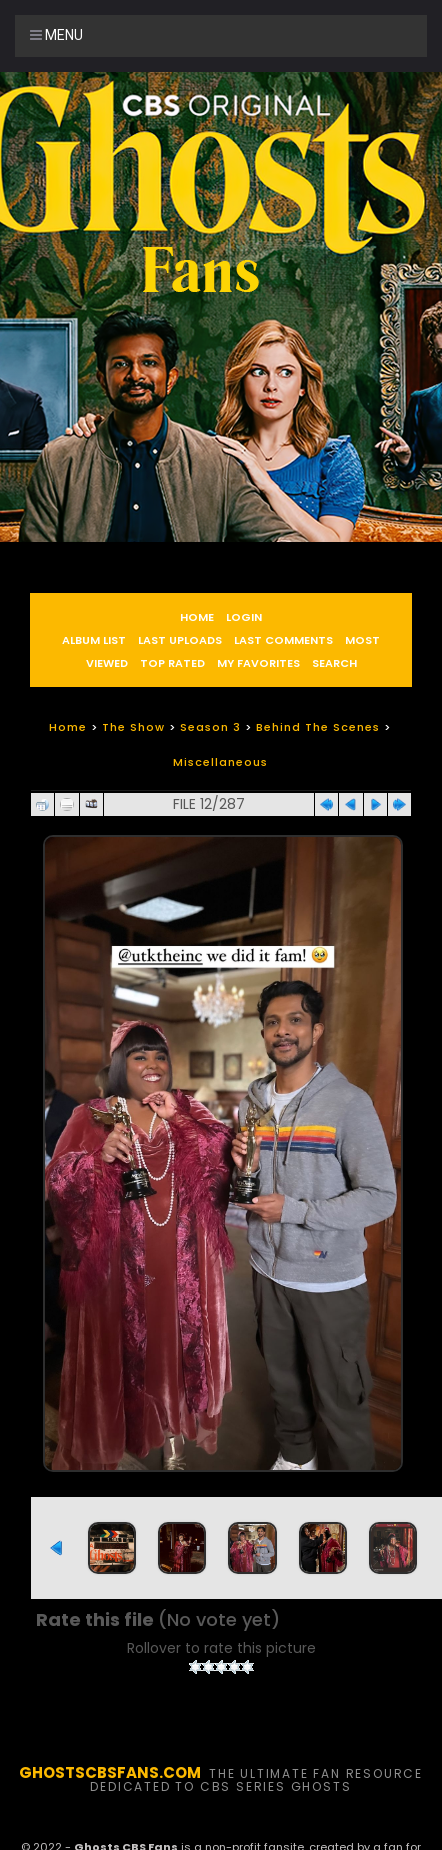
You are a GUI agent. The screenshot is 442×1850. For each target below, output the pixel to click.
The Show (133, 727)
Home (197, 617)
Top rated (172, 663)
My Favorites (258, 663)
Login (244, 617)
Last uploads (180, 640)
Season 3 (210, 727)
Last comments (283, 640)
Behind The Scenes (318, 727)
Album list (94, 640)
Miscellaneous (220, 762)
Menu (56, 35)
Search (334, 663)
